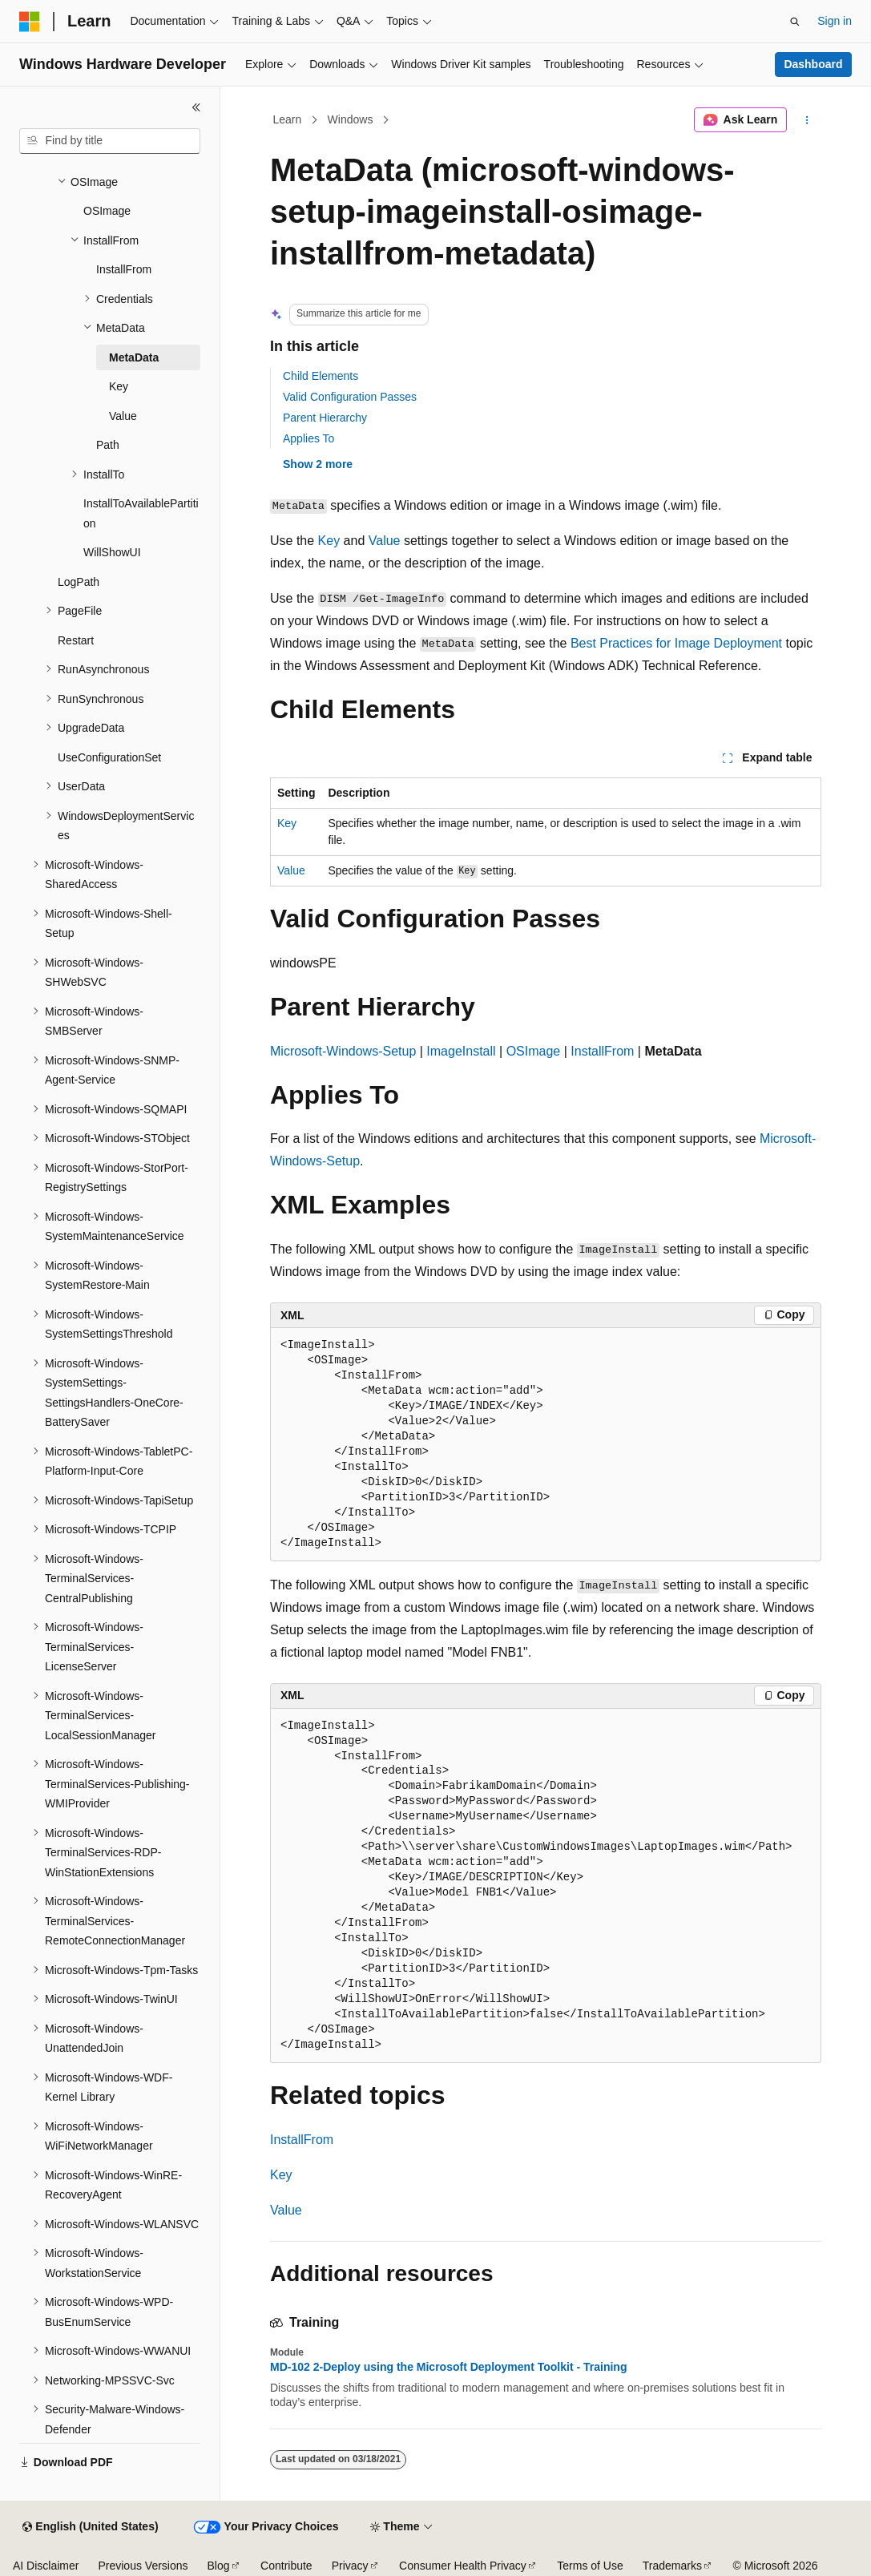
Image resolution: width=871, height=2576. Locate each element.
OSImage (533, 1051)
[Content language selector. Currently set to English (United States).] (90, 2527)
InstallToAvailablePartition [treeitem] (141, 513)
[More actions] (807, 120)
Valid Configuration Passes (350, 396)
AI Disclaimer (46, 2565)
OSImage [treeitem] (107, 210)
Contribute (286, 2565)
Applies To (308, 438)
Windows (350, 119)
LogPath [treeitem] (78, 581)
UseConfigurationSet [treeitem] (109, 757)
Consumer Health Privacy (462, 2565)
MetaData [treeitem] (134, 357)
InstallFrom (602, 1051)
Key (329, 540)
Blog (219, 2565)
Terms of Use (590, 2565)
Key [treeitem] (118, 386)
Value (385, 540)
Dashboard (813, 64)
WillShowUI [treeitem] (112, 552)
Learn (287, 119)
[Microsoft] (29, 21)
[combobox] (109, 141)
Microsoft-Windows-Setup (343, 1051)
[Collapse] (196, 107)
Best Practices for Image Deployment (676, 643)
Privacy (350, 2565)
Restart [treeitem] (76, 640)
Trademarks (672, 2565)
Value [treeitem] (123, 416)
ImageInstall (460, 1051)
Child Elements (320, 375)
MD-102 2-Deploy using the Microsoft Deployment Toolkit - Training (448, 2366)
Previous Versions (143, 2565)
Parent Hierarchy (325, 417)
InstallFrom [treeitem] (123, 269)
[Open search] (795, 21)
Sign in (834, 20)
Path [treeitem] (107, 444)
